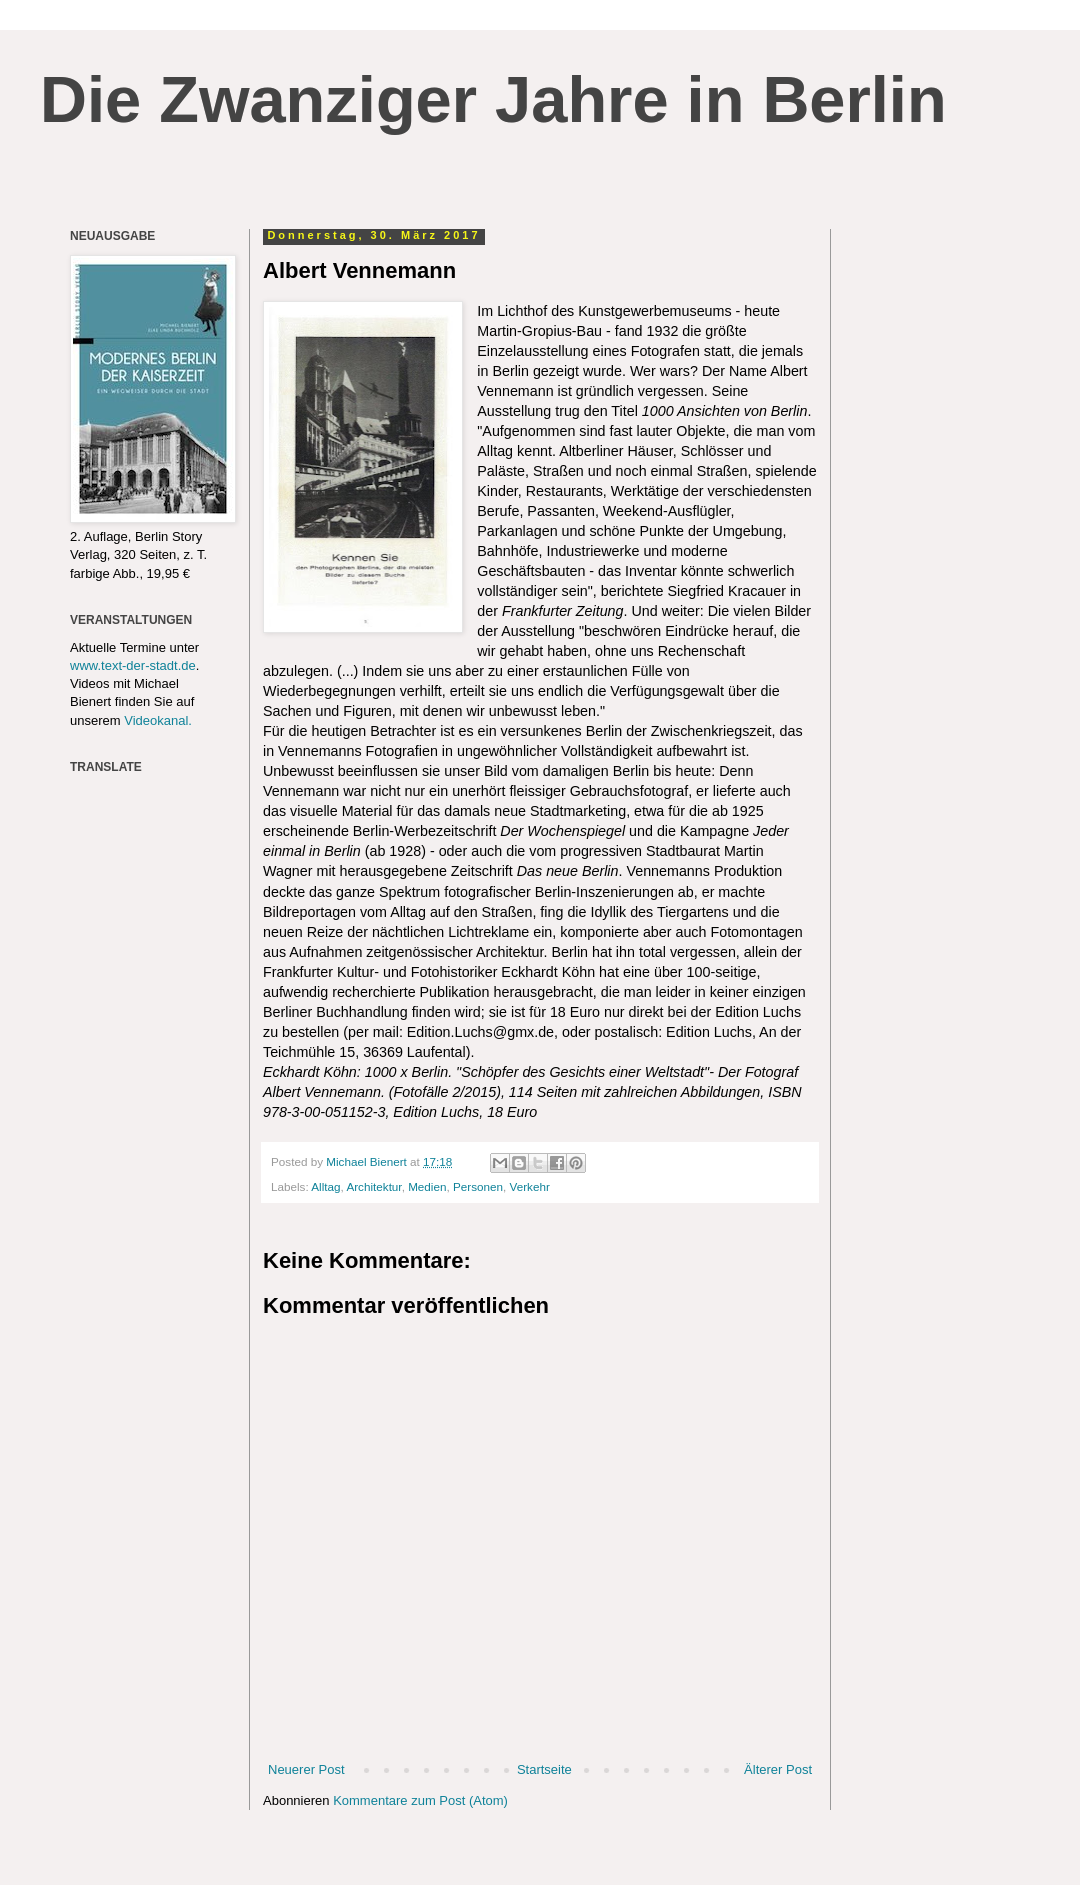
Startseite (544, 1769)
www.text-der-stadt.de (133, 665)
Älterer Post (778, 1769)
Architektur (373, 1186)
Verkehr (530, 1186)
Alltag (325, 1186)
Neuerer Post (306, 1769)
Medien (427, 1186)
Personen (478, 1186)
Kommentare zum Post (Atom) (420, 1800)
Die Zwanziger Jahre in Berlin (493, 99)
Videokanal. (158, 720)
